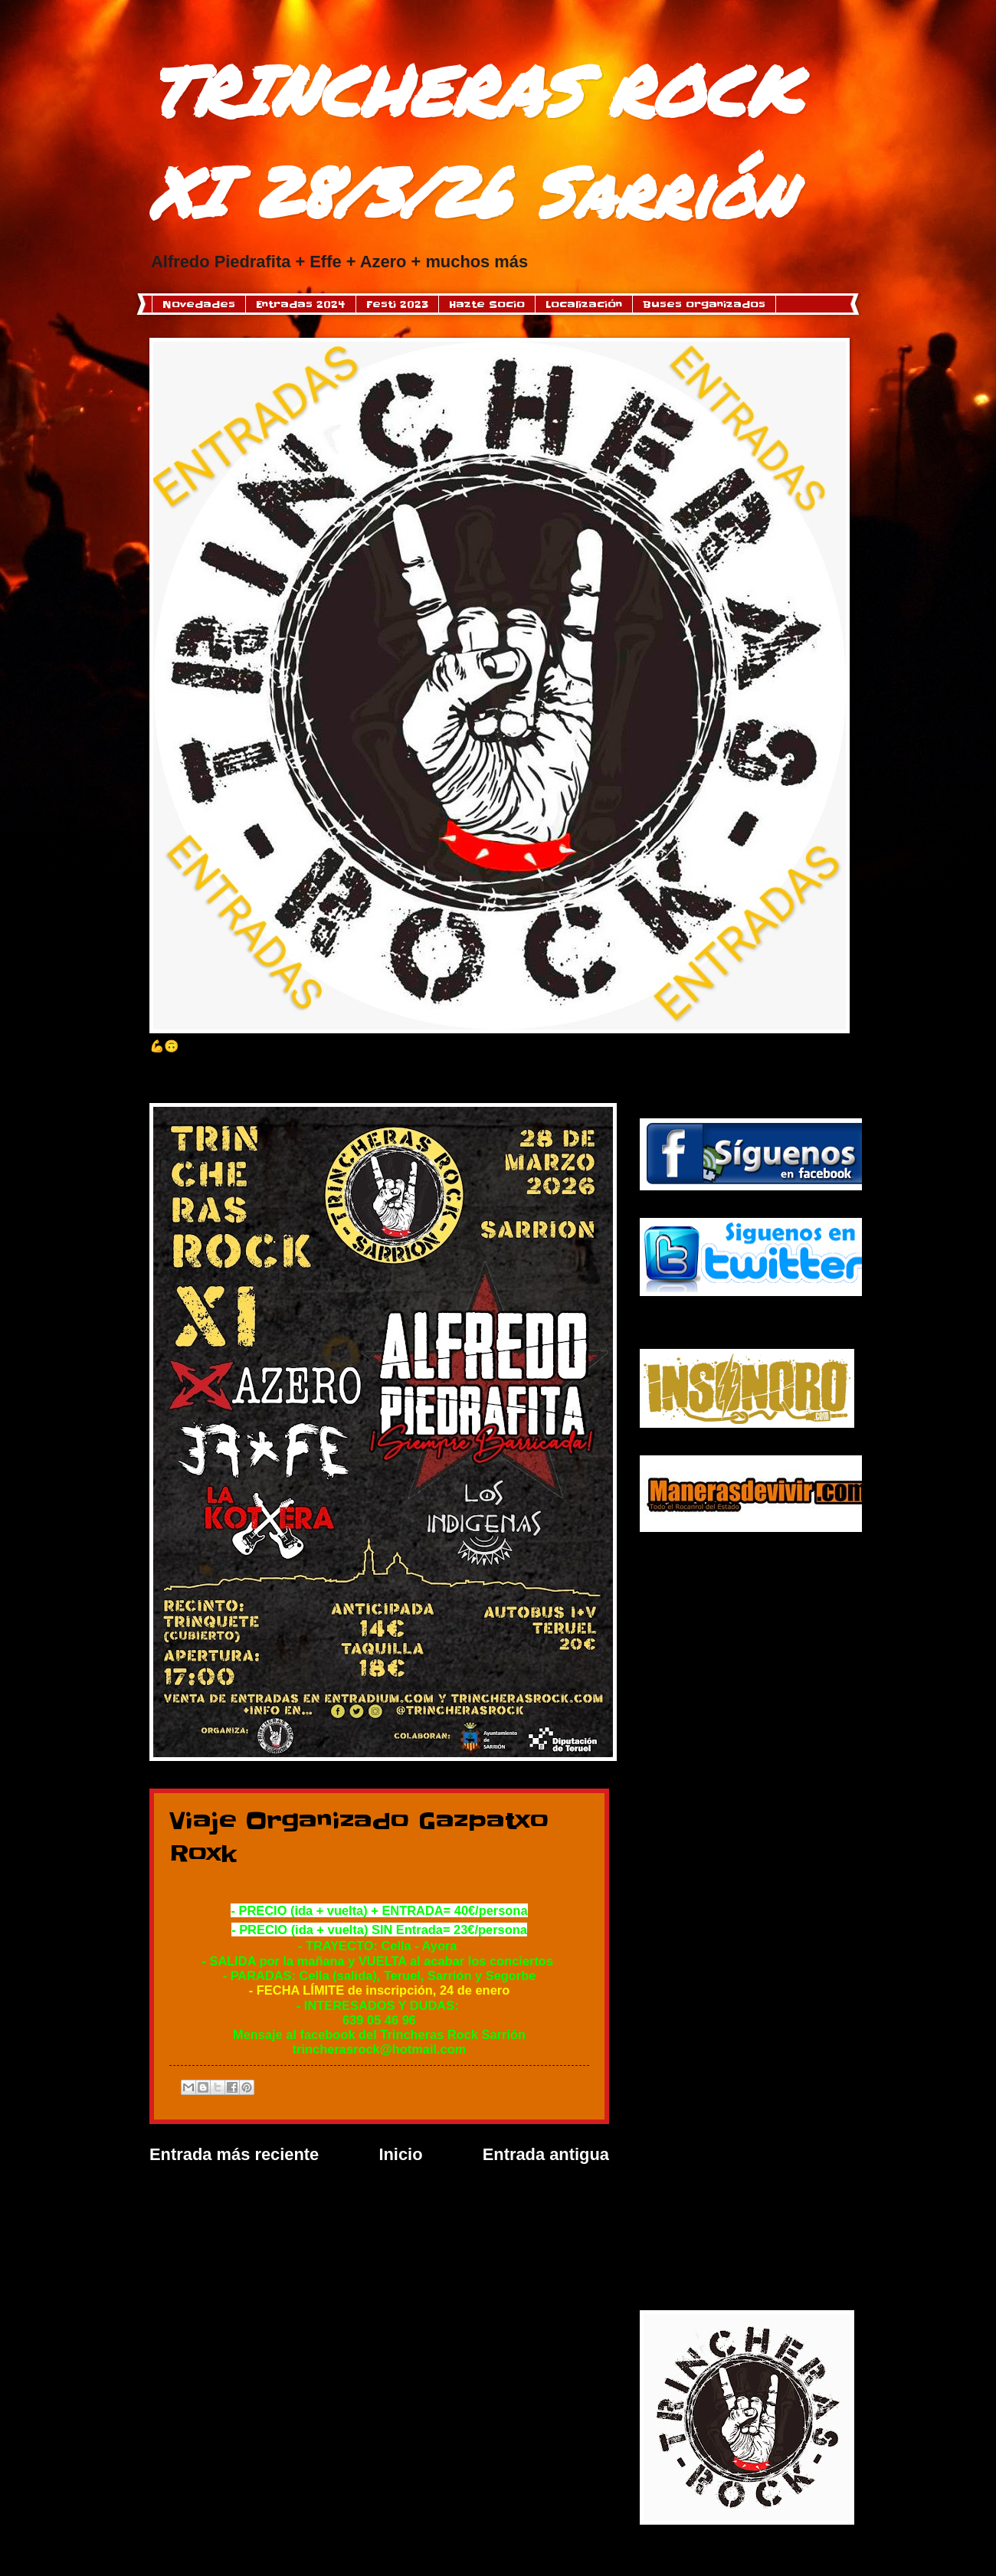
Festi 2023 (397, 304)
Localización (584, 304)
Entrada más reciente (234, 2154)
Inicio (400, 2154)
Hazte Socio (487, 304)
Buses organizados (704, 304)
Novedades (198, 304)
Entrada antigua (546, 2154)
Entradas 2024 (301, 304)
